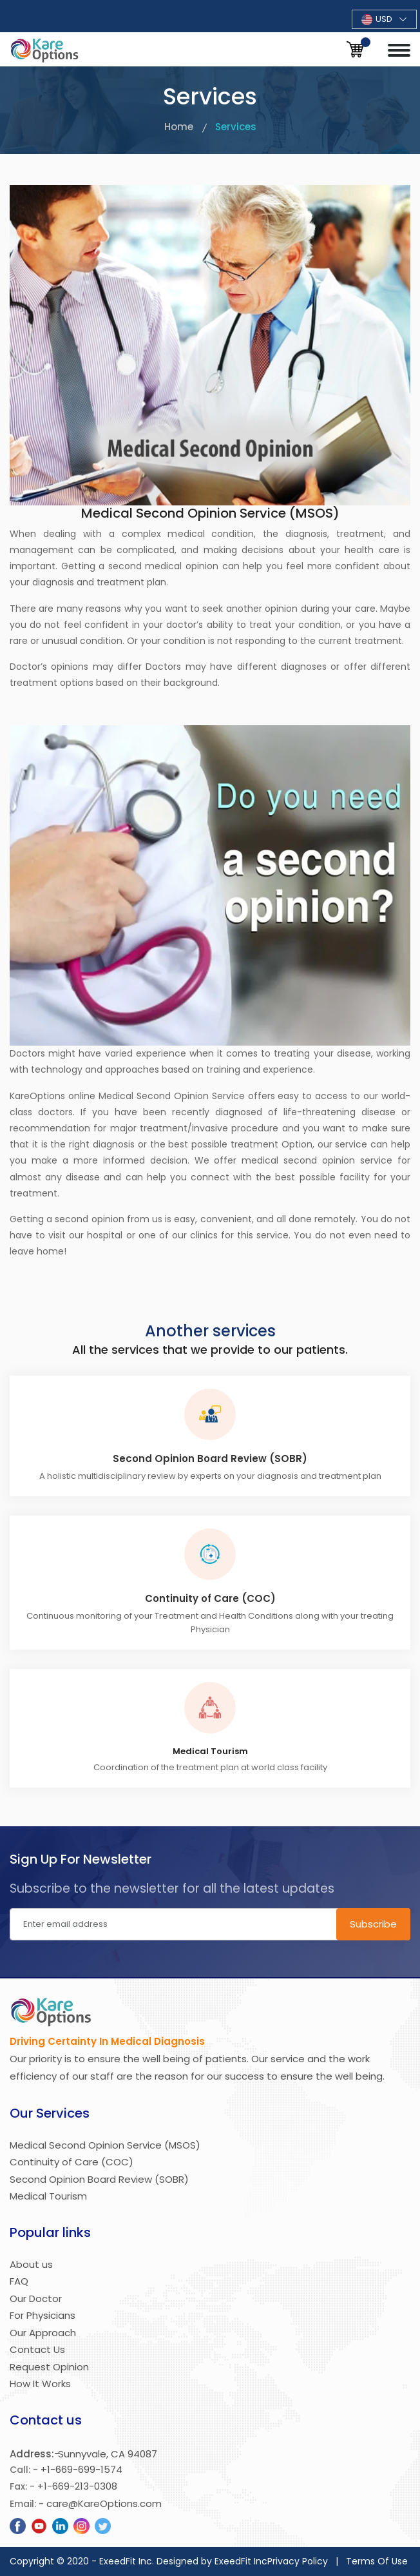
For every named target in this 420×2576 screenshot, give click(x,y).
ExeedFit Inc (241, 2561)
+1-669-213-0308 (77, 2486)
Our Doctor (36, 2298)
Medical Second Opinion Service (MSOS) (105, 2145)
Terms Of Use (377, 2561)
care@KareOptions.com (104, 2503)
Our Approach (43, 2332)
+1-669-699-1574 (81, 2469)
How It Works (40, 2383)
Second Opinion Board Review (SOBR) (210, 1459)
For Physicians (42, 2315)
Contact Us (37, 2349)
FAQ (19, 2281)
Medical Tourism (48, 2196)
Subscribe (373, 1924)
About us (31, 2264)
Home (178, 126)
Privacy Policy (297, 2561)
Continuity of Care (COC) (210, 1599)
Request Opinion (49, 2367)
